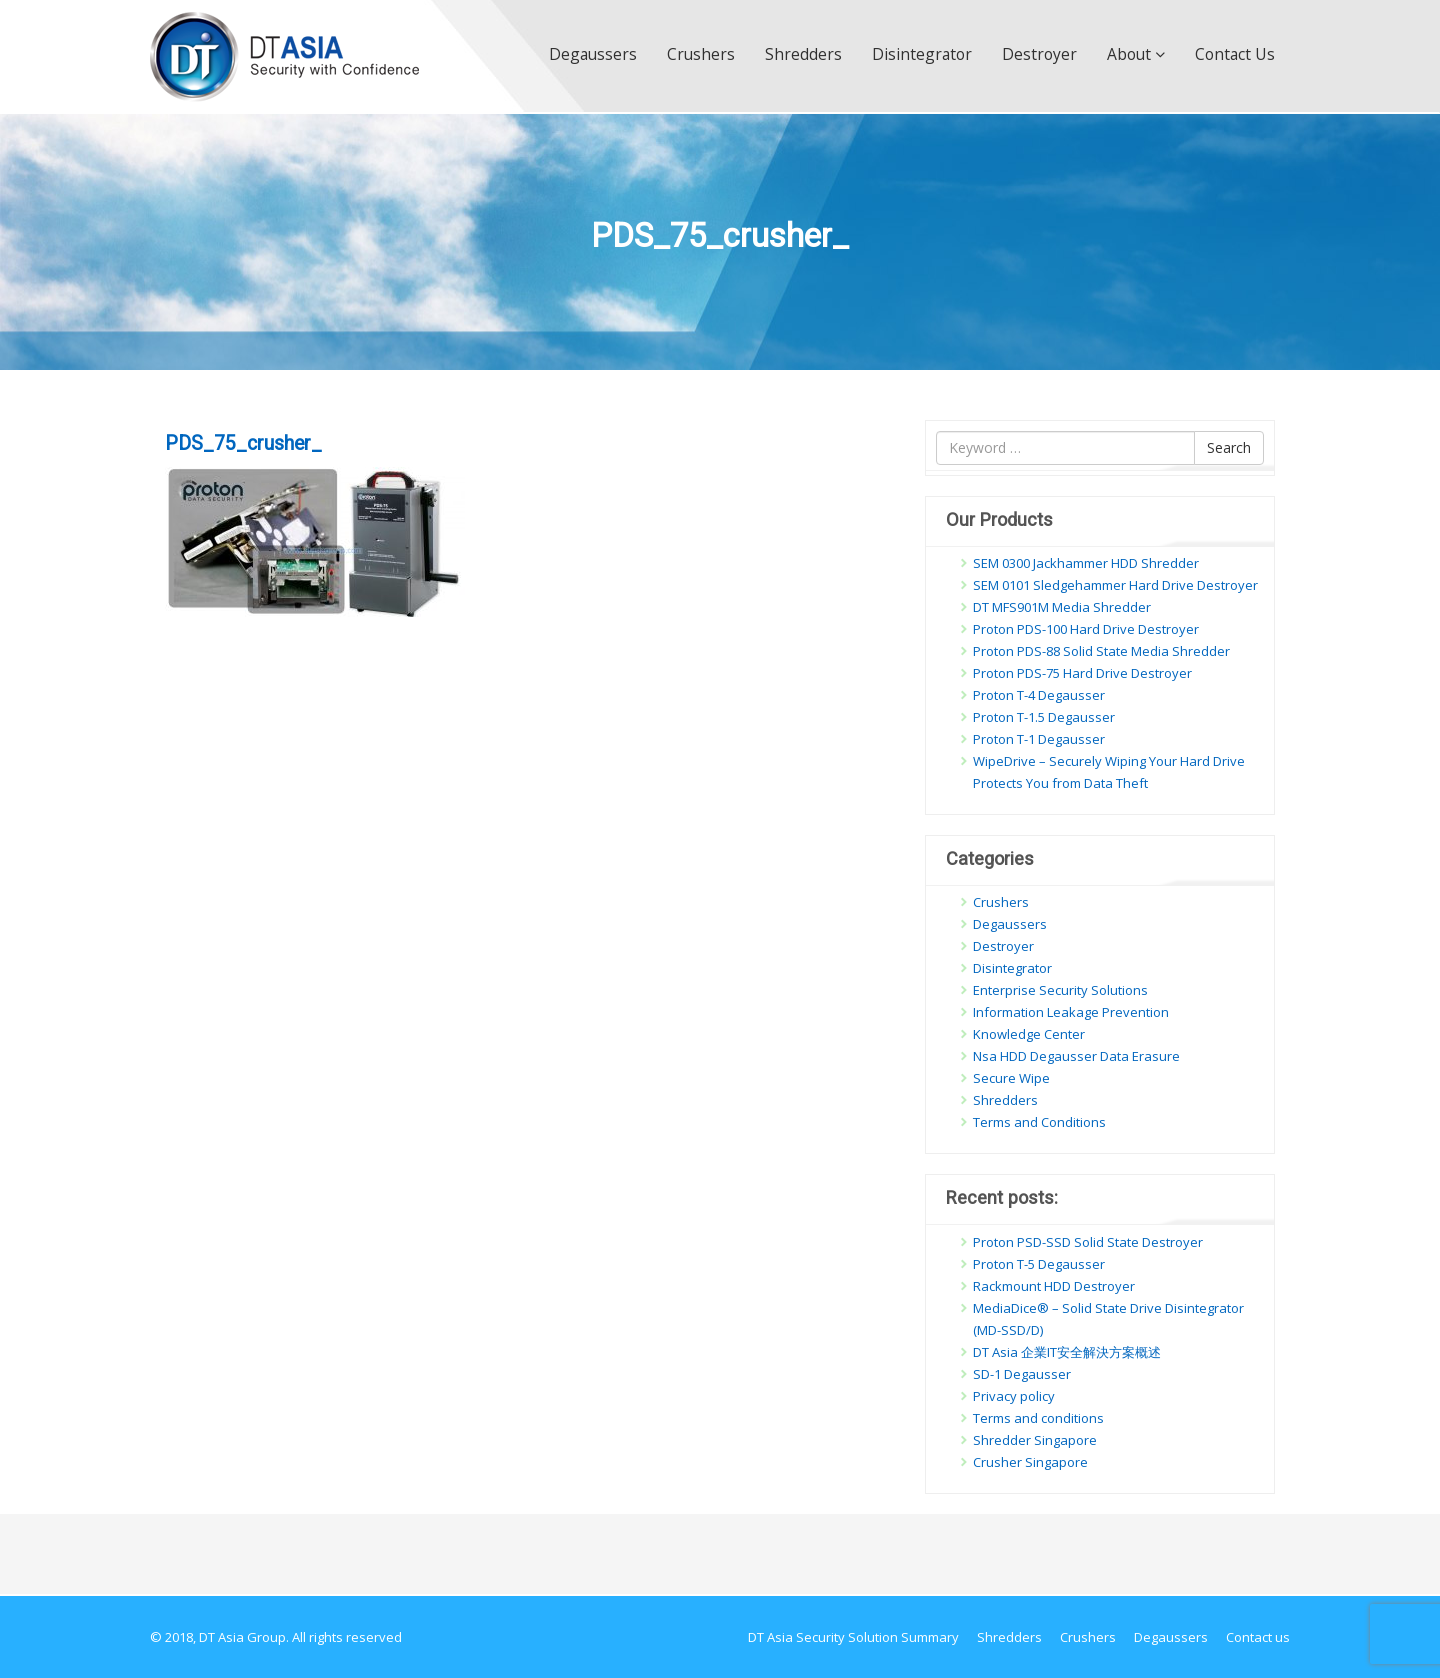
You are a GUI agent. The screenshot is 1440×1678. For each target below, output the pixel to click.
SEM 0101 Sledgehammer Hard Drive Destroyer (1115, 585)
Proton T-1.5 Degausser (1044, 717)
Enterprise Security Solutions (1060, 990)
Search (1229, 447)
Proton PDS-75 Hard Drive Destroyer (1082, 673)
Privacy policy (1014, 1396)
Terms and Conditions (1039, 1122)
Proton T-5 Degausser (1039, 1264)
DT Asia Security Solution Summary (853, 1637)
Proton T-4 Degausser (1039, 695)
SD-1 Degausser (1022, 1374)
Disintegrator (922, 54)
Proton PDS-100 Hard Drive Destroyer (1086, 629)
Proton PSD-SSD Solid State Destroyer (1088, 1242)
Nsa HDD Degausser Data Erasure (1076, 1056)
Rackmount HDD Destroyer (1054, 1286)
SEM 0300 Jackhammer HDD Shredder (1086, 563)
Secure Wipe (1011, 1078)
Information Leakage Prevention (1071, 1012)
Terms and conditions (1038, 1418)
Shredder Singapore (1035, 1440)
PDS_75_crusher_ (243, 443)
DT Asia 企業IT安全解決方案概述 (1067, 1352)
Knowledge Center (1029, 1034)
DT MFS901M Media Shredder (1062, 607)
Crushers (701, 54)
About (1136, 54)
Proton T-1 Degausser (1039, 739)
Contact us (1235, 54)
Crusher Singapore (1030, 1462)
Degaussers (593, 54)
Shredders (803, 54)
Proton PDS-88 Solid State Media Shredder (1101, 651)
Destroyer (1039, 54)
